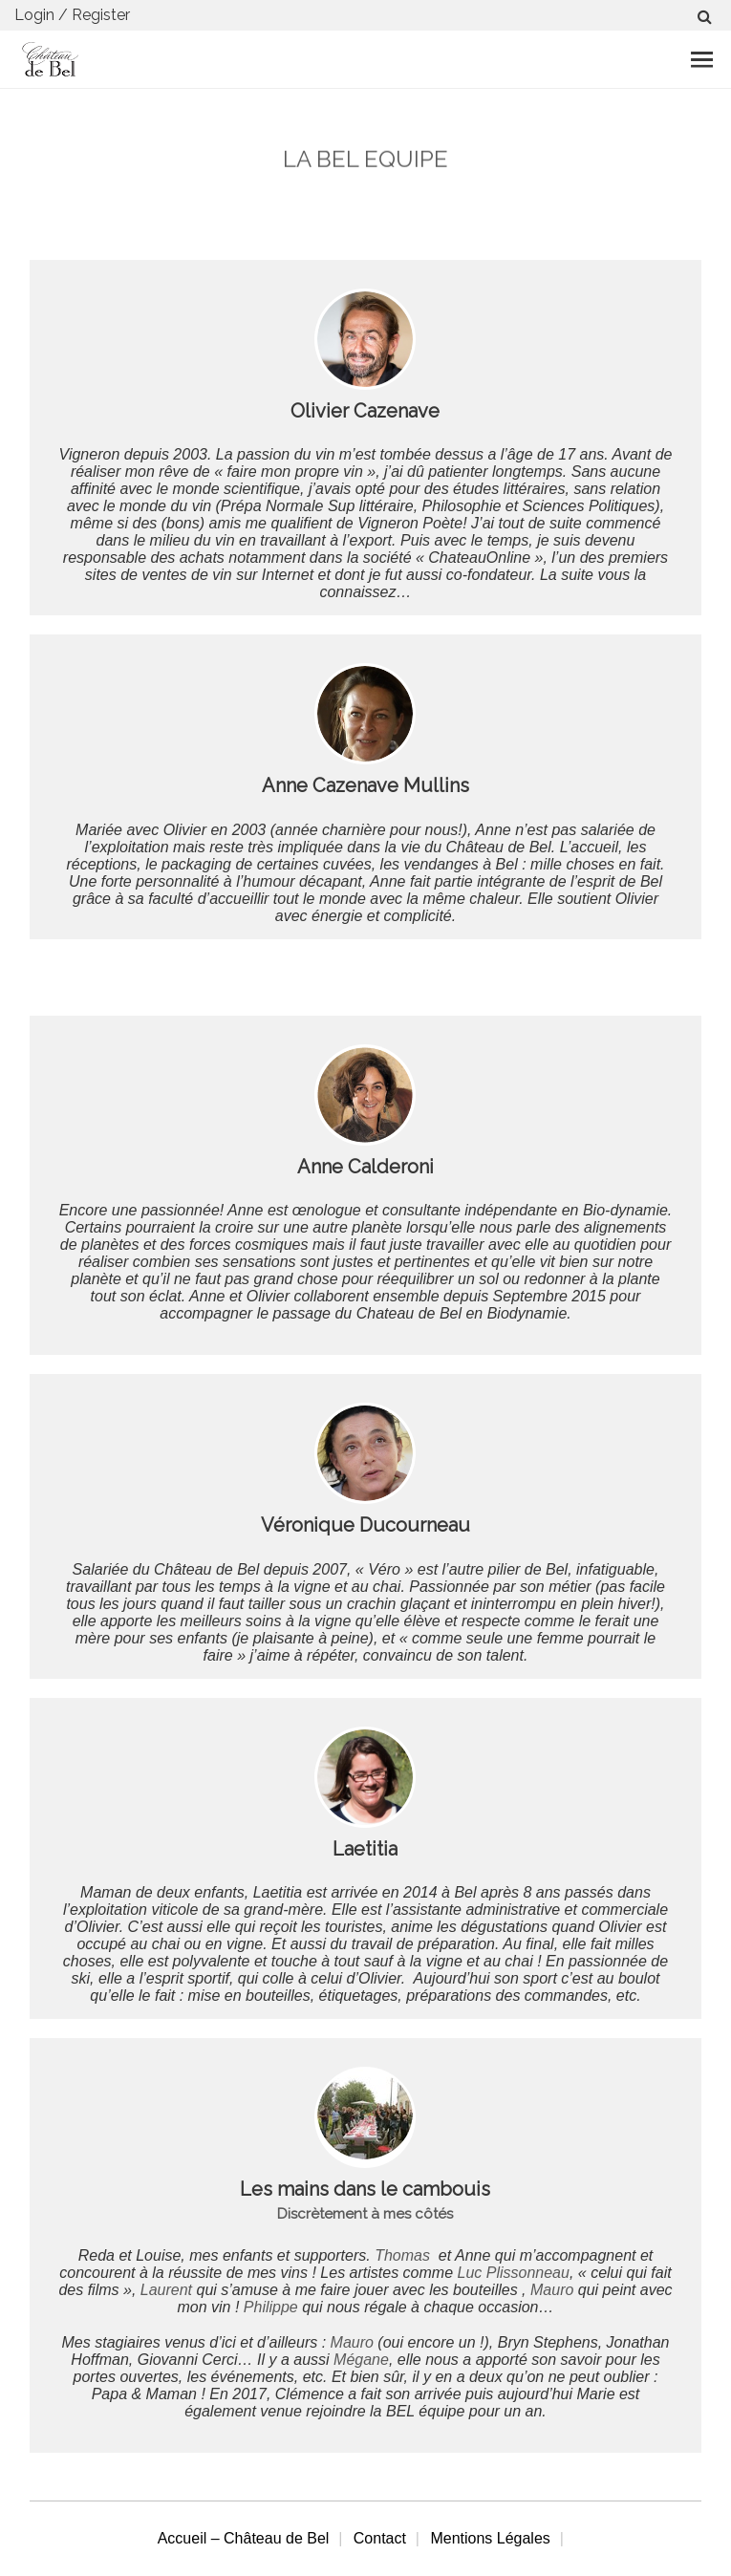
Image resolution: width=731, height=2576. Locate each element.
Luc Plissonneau (514, 2273)
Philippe (271, 2307)
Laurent (166, 2290)
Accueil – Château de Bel (244, 2538)
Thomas (404, 2255)
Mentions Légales (489, 2538)
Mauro (551, 2290)
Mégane (361, 2359)
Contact (380, 2538)
